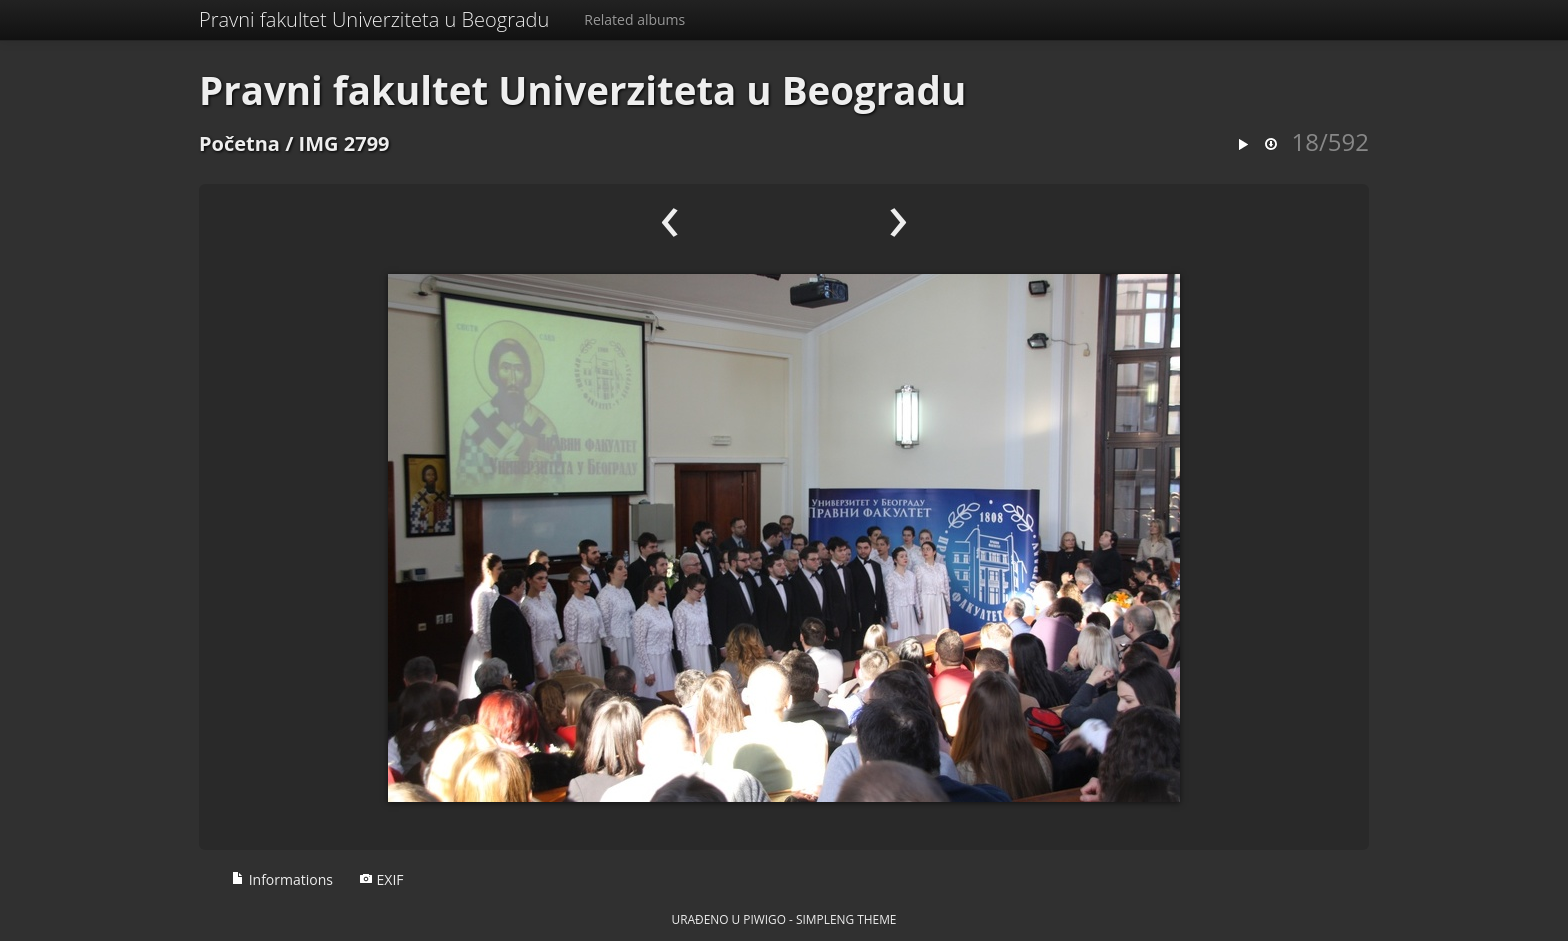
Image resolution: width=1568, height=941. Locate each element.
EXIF (381, 879)
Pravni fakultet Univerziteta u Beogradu (374, 19)
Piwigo (764, 919)
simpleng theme (846, 919)
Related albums (634, 19)
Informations (282, 879)
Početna (239, 143)
